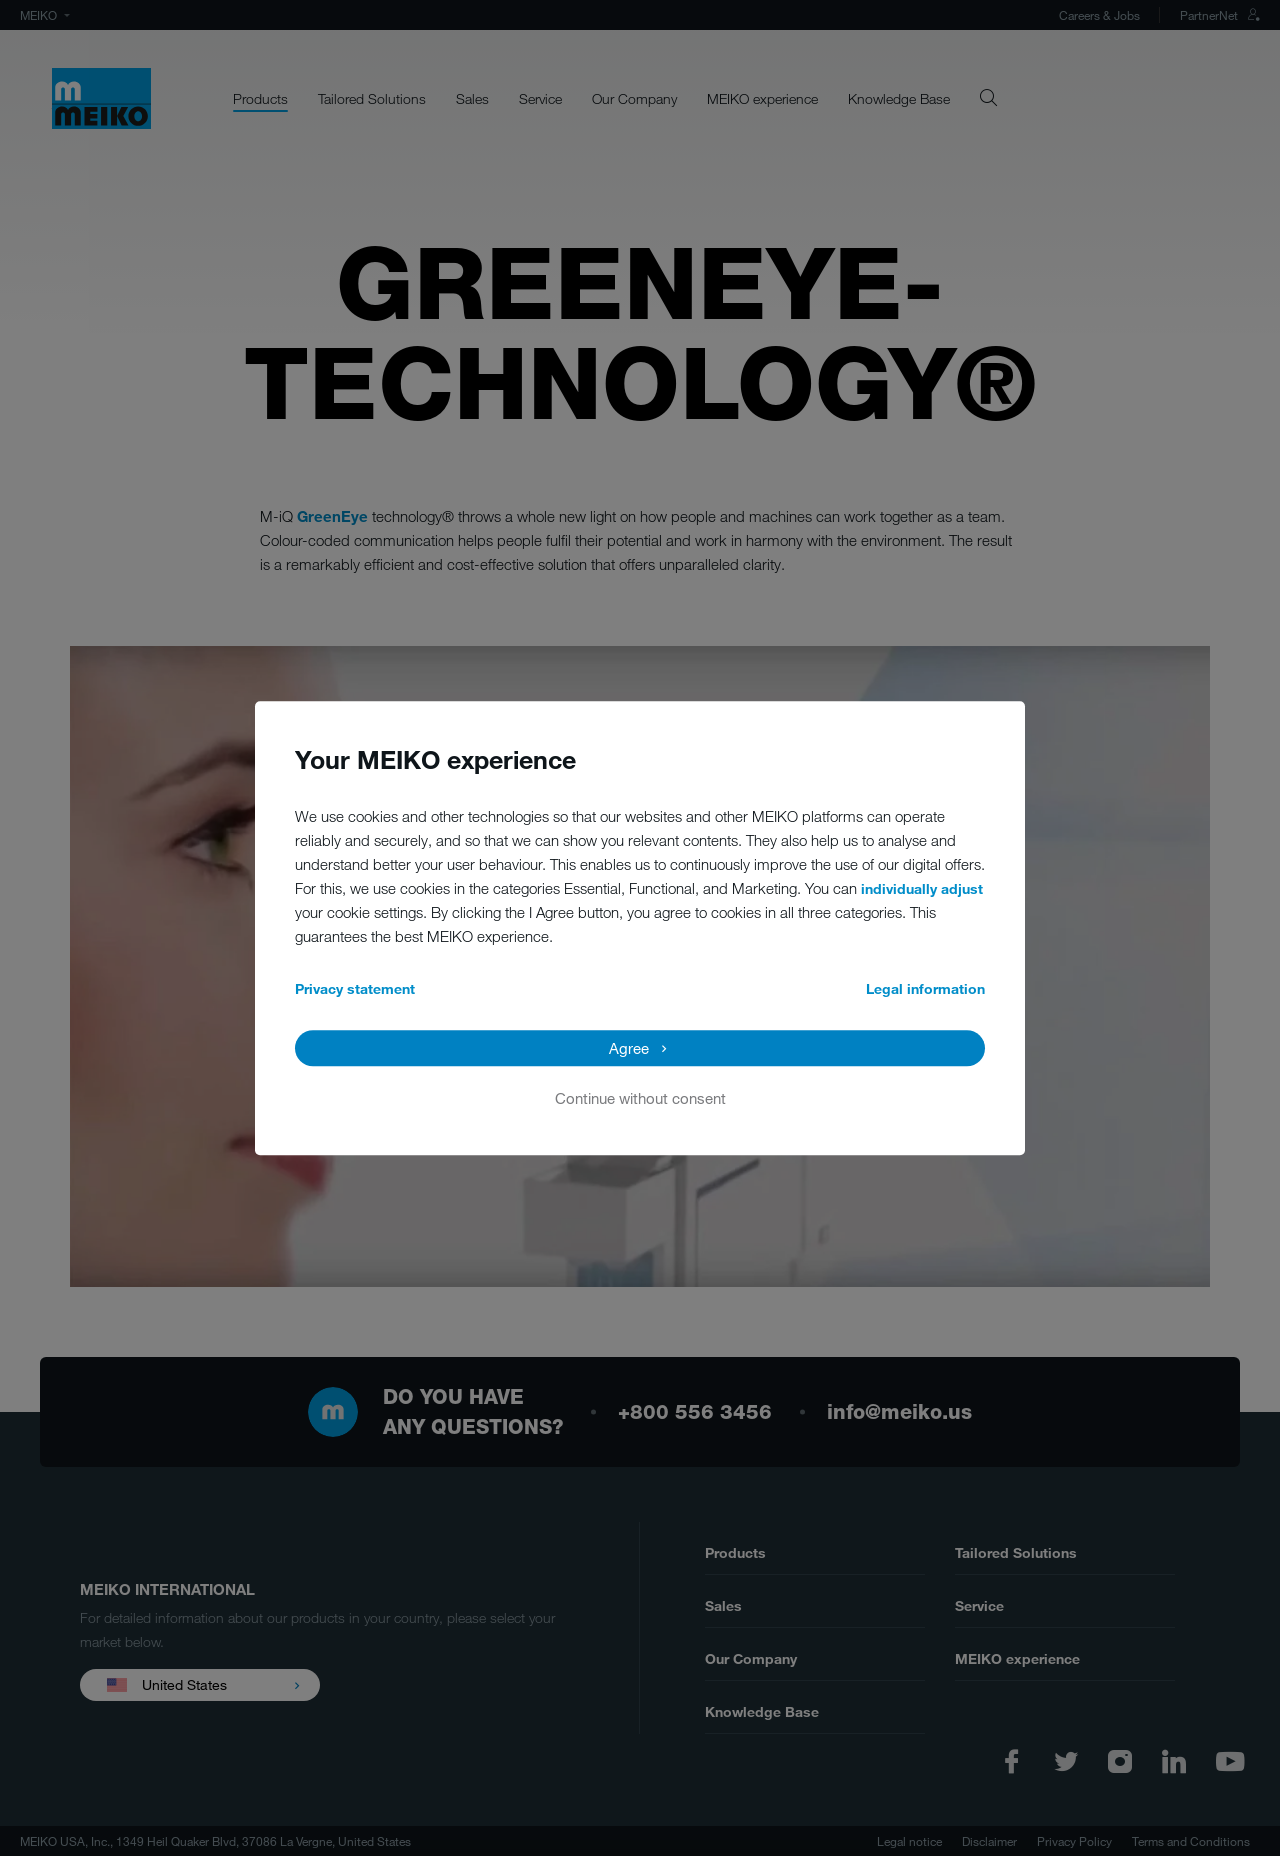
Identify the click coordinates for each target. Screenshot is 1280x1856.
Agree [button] (629, 1048)
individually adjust (922, 888)
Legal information (925, 988)
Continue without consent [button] (640, 1098)
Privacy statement (355, 988)
